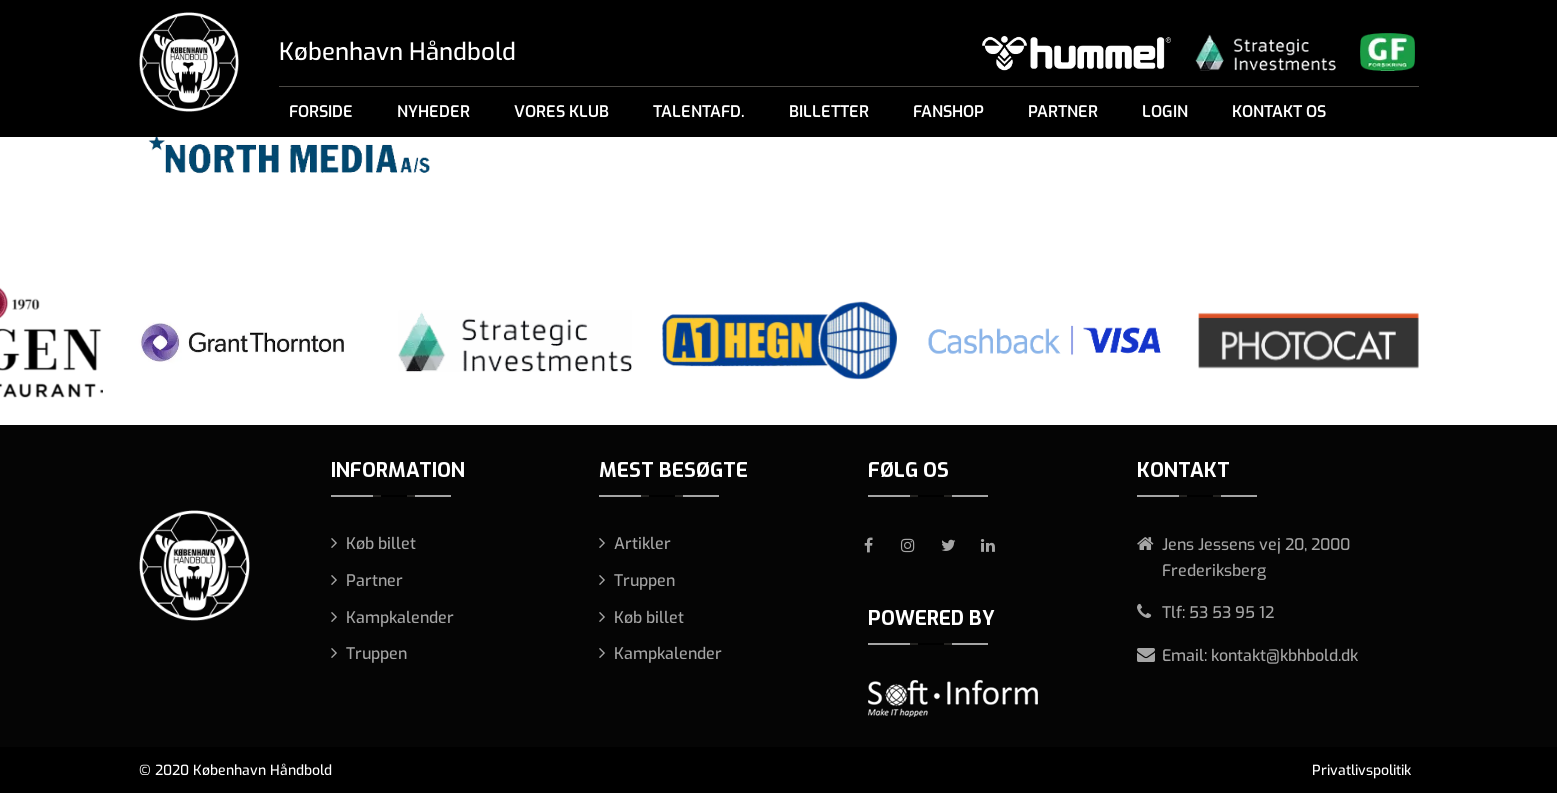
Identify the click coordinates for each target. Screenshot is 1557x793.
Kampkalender (400, 617)
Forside (321, 111)
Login (1165, 111)
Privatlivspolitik (1361, 770)
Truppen (376, 653)
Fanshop (948, 111)
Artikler (642, 543)
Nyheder (433, 111)
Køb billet (381, 543)
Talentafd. (699, 111)
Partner (1063, 111)
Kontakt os (1279, 111)
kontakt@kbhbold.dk (1284, 655)
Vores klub (561, 111)
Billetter (829, 111)
